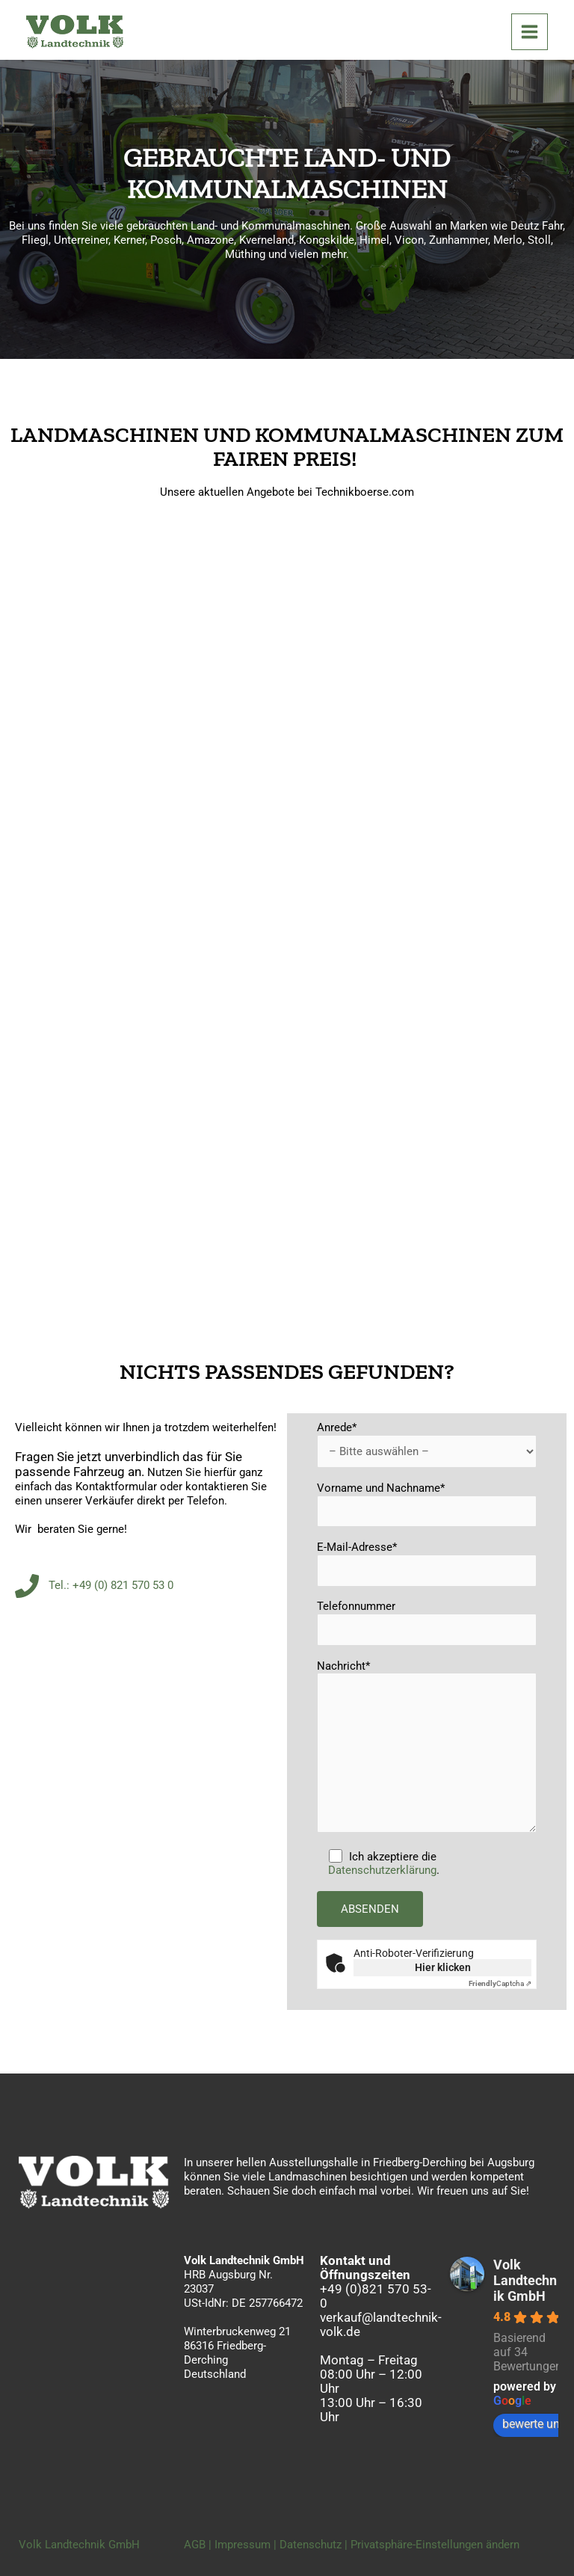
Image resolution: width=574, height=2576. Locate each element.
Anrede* (427, 1444)
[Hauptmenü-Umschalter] (529, 31)
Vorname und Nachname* (427, 1504)
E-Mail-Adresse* (427, 1563)
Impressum (243, 2544)
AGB (195, 2544)
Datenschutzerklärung (382, 1870)
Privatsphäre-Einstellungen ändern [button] (435, 2544)
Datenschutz (311, 2544)
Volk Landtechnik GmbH (525, 2280)
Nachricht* (427, 1748)
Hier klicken (443, 1967)
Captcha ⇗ (500, 1983)
